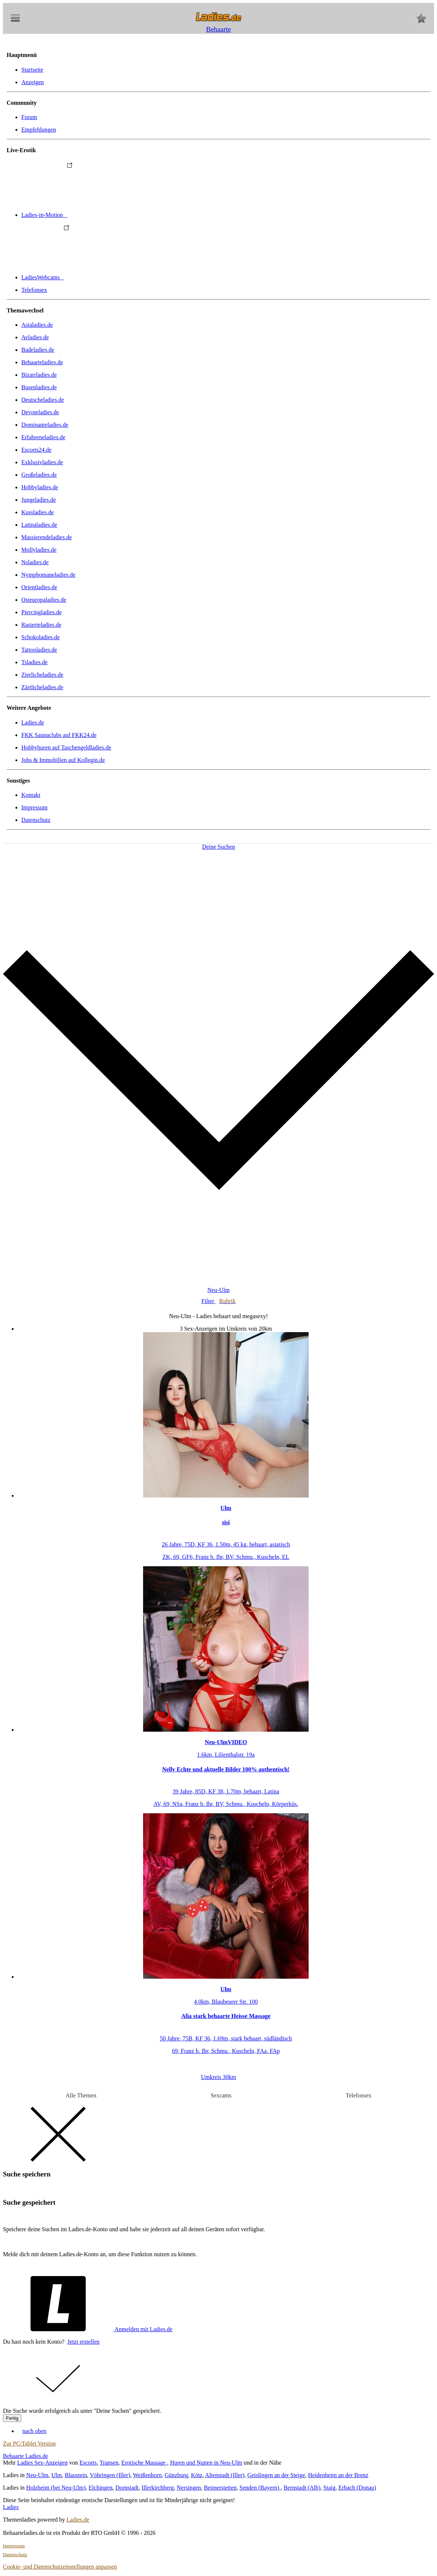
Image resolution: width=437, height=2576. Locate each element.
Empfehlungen (38, 129)
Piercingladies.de (41, 612)
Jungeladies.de (38, 500)
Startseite (32, 70)
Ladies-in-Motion (99, 215)
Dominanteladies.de (44, 425)
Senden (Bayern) (260, 2487)
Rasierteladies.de (41, 625)
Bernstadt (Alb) (302, 2487)
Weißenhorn (147, 2475)
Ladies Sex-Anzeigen (42, 2462)
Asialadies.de (37, 325)
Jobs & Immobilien (63, 760)
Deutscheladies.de (42, 400)
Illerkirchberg (158, 2487)
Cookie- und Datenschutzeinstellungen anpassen (60, 2567)
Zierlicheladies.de (42, 675)
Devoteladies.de (40, 412)
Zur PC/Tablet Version (29, 2443)
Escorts (88, 2462)
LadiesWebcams (97, 277)
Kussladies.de (37, 512)
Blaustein (76, 2475)
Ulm (56, 2475)
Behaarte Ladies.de (25, 2456)
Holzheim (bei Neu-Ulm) (56, 2487)
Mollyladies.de (39, 550)
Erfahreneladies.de (43, 437)
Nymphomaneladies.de (48, 575)
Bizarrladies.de (39, 375)
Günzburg (176, 2475)
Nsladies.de (35, 562)
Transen (109, 2462)
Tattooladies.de (39, 650)
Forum (29, 117)
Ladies (11, 2507)
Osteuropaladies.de (43, 600)
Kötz (196, 2475)
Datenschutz (35, 820)
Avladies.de (35, 337)
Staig (329, 2487)
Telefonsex (34, 290)
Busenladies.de (39, 387)
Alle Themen (80, 2095)
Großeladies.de (39, 475)
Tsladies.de (34, 662)
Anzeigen (32, 82)
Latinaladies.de (39, 525)
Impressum (34, 807)
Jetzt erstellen (83, 2342)
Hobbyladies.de (39, 487)
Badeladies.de (37, 350)
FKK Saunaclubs (58, 735)
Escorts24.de (36, 450)
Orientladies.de (39, 587)
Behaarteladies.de (42, 362)
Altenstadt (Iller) (224, 2475)
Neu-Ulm (37, 2475)
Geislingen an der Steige (276, 2475)
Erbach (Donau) (357, 2487)
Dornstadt (127, 2487)
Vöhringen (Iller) (110, 2475)
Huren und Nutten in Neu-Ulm (206, 2462)
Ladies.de (32, 722)
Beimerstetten (220, 2487)
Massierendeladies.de (46, 537)
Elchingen (101, 2487)
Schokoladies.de (40, 637)
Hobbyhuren (66, 747)
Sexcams (220, 2095)
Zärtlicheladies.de (42, 687)
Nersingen (189, 2487)
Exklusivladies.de (42, 462)
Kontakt (30, 795)
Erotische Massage (144, 2462)
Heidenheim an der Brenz (338, 2475)
